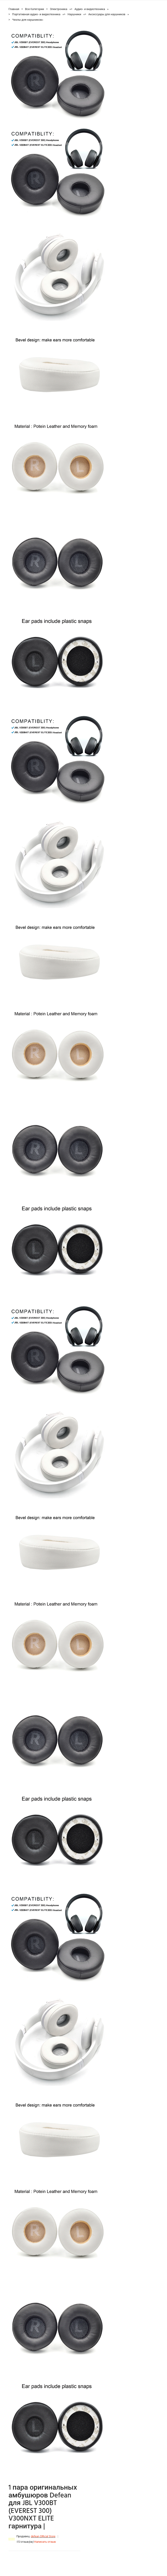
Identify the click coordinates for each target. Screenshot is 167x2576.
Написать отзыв (45, 2542)
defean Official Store (43, 2536)
